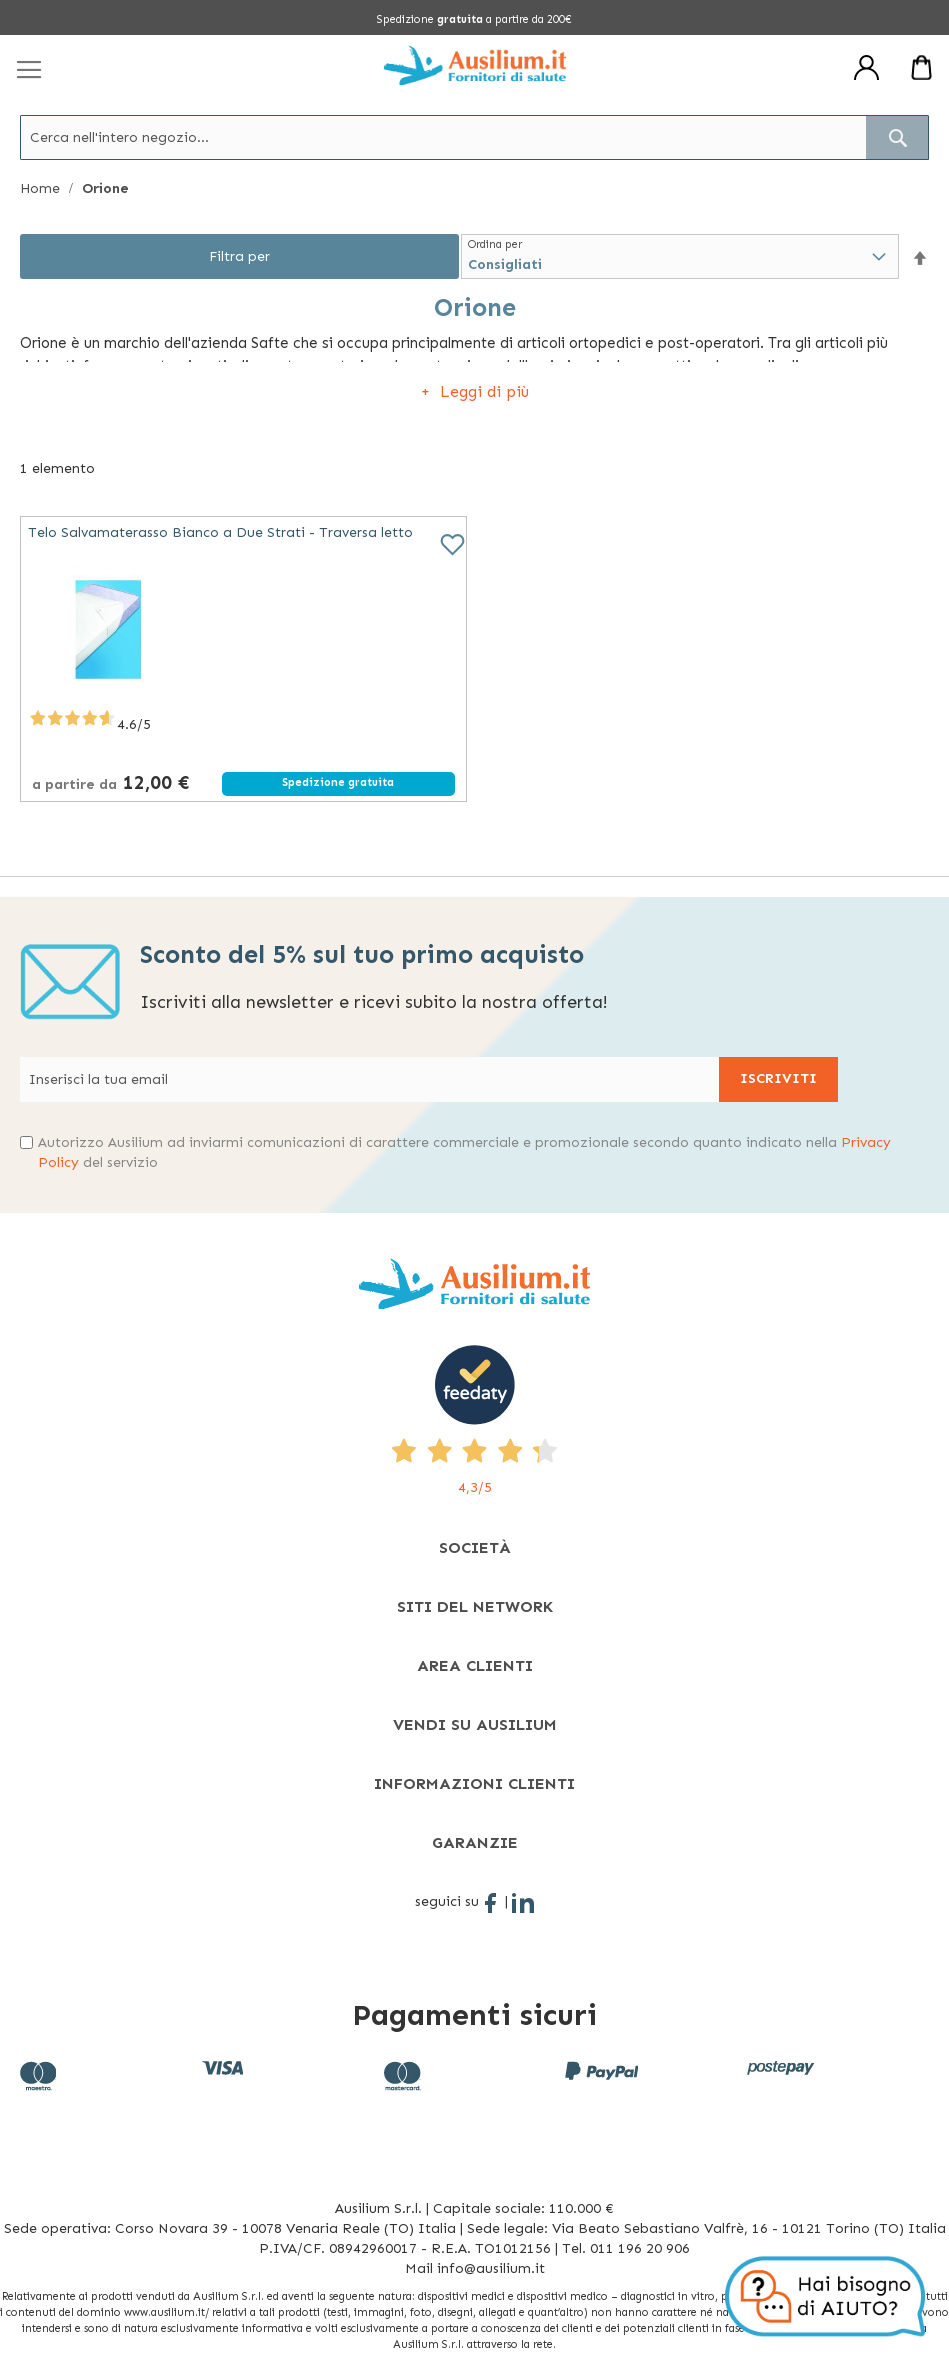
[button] (920, 257)
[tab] (474, 1547)
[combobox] (474, 137)
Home (42, 188)
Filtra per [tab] (239, 256)
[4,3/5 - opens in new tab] (474, 1421)
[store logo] (475, 65)
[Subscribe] (778, 1079)
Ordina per (495, 244)
